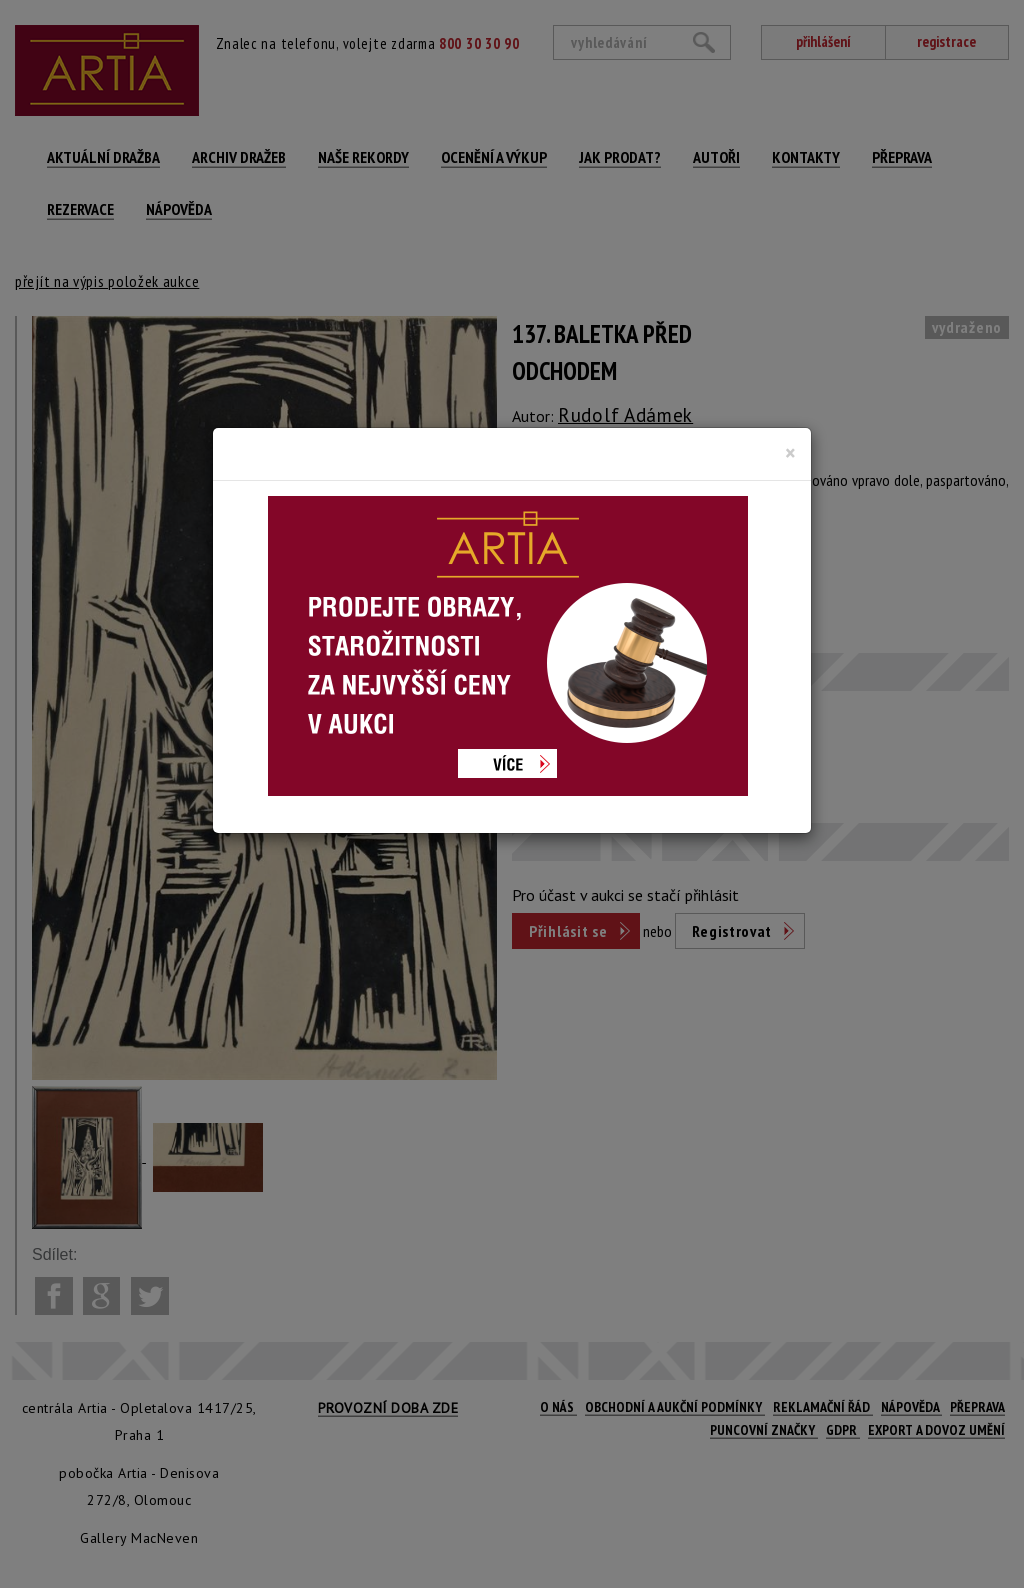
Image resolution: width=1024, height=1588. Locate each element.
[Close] (790, 453)
